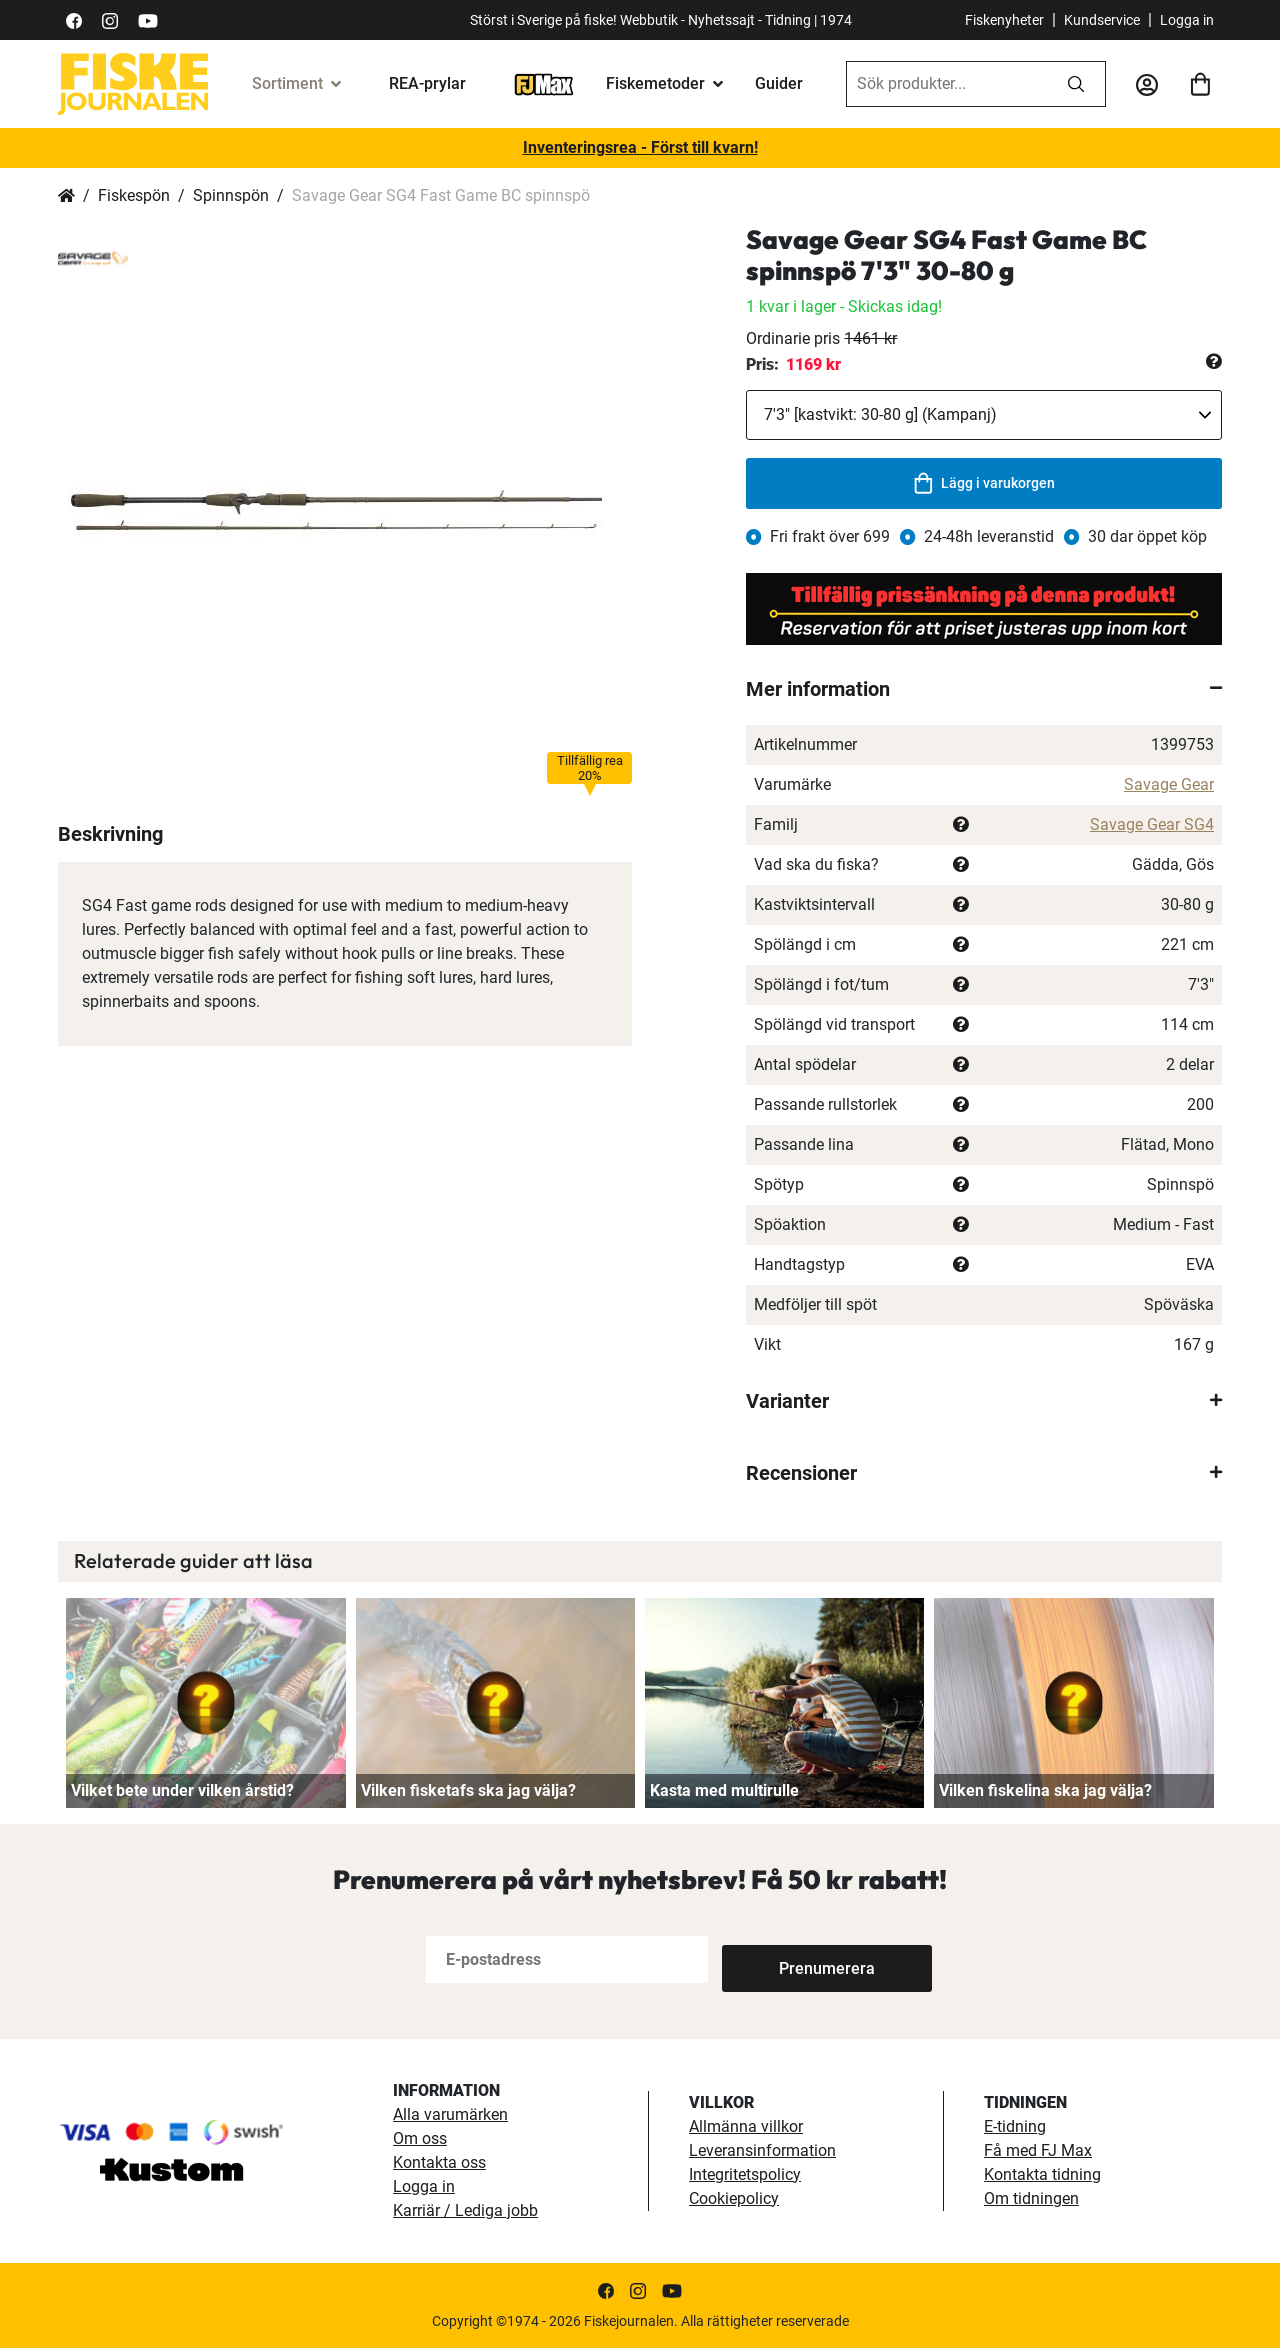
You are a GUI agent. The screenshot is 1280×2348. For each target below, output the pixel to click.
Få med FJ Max (1038, 2150)
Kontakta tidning (1042, 2174)
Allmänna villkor (746, 2126)
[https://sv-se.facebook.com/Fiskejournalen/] (74, 19)
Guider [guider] (779, 83)
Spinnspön (231, 195)
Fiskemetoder (655, 83)
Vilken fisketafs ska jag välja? (468, 1790)
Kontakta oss (439, 2162)
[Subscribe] (788, 1959)
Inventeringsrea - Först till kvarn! (640, 147)
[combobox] (947, 84)
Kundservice (1102, 20)
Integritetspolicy (745, 2174)
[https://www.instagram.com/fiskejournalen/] (110, 19)
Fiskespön (134, 195)
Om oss (420, 2138)
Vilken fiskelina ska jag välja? (1045, 1790)
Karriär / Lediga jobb (465, 2210)
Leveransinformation (762, 2150)
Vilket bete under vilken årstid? (182, 1790)
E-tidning (1015, 2126)
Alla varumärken (450, 2114)
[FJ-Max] (544, 83)
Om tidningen (1031, 2198)
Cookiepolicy (734, 2198)
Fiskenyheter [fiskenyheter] (1004, 20)
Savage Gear (1169, 784)
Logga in (1187, 20)
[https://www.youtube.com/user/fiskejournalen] (148, 19)
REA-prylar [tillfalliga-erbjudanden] (427, 83)
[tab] (984, 689)
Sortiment (287, 83)
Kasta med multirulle (724, 1790)
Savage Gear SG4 (1152, 824)
